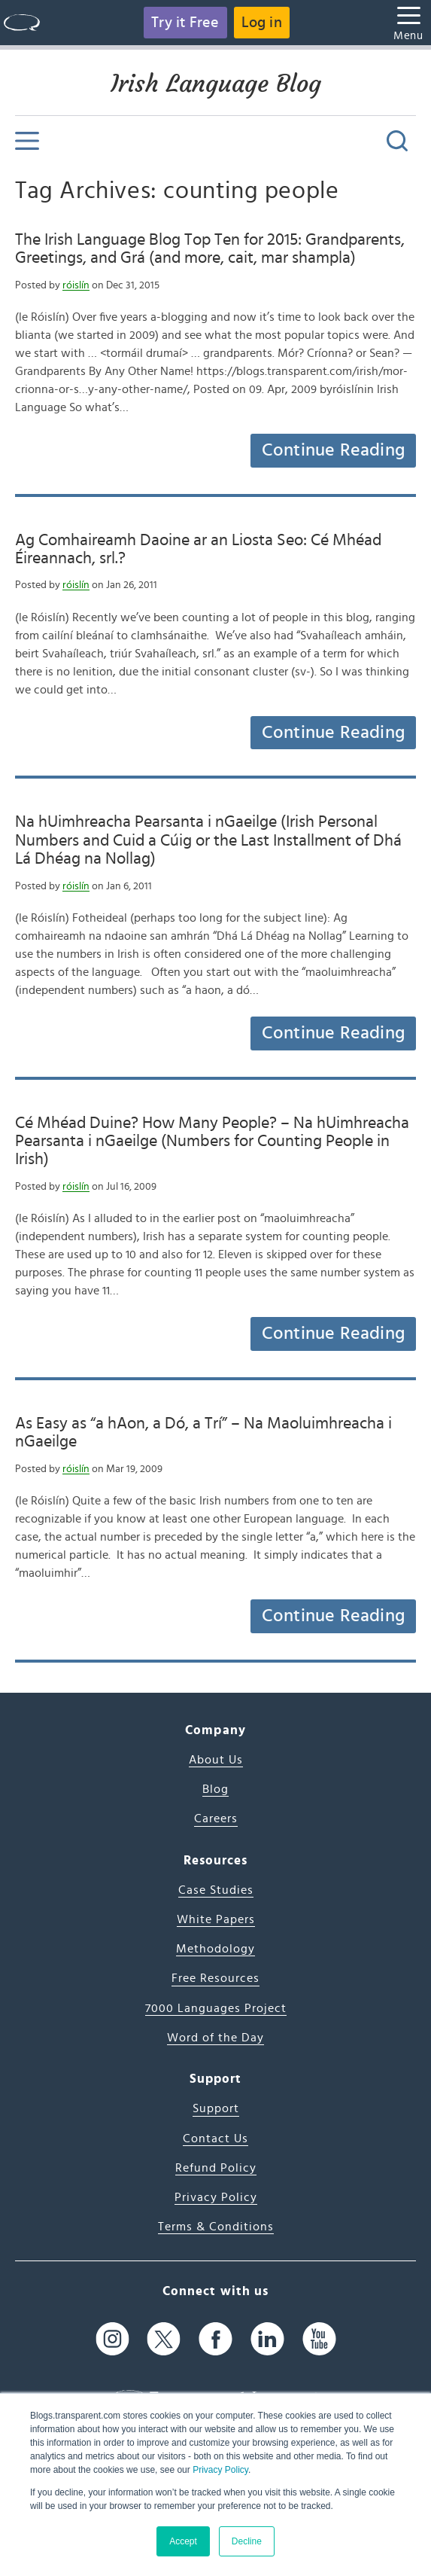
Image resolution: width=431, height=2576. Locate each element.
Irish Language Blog (216, 84)
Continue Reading (333, 450)
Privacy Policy (220, 2470)
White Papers (216, 1919)
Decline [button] (247, 2541)
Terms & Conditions (216, 2227)
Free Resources (215, 1978)
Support (216, 2108)
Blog (215, 1789)
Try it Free (185, 22)
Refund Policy (215, 2168)
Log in (261, 22)
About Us (216, 1760)
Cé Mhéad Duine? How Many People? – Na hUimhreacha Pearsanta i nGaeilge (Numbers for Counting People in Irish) (212, 1141)
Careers (216, 1818)
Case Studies (215, 1890)
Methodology (215, 1949)
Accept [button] (183, 2541)
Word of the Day (215, 2038)
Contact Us (215, 2138)
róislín (76, 285)
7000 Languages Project (216, 2008)
